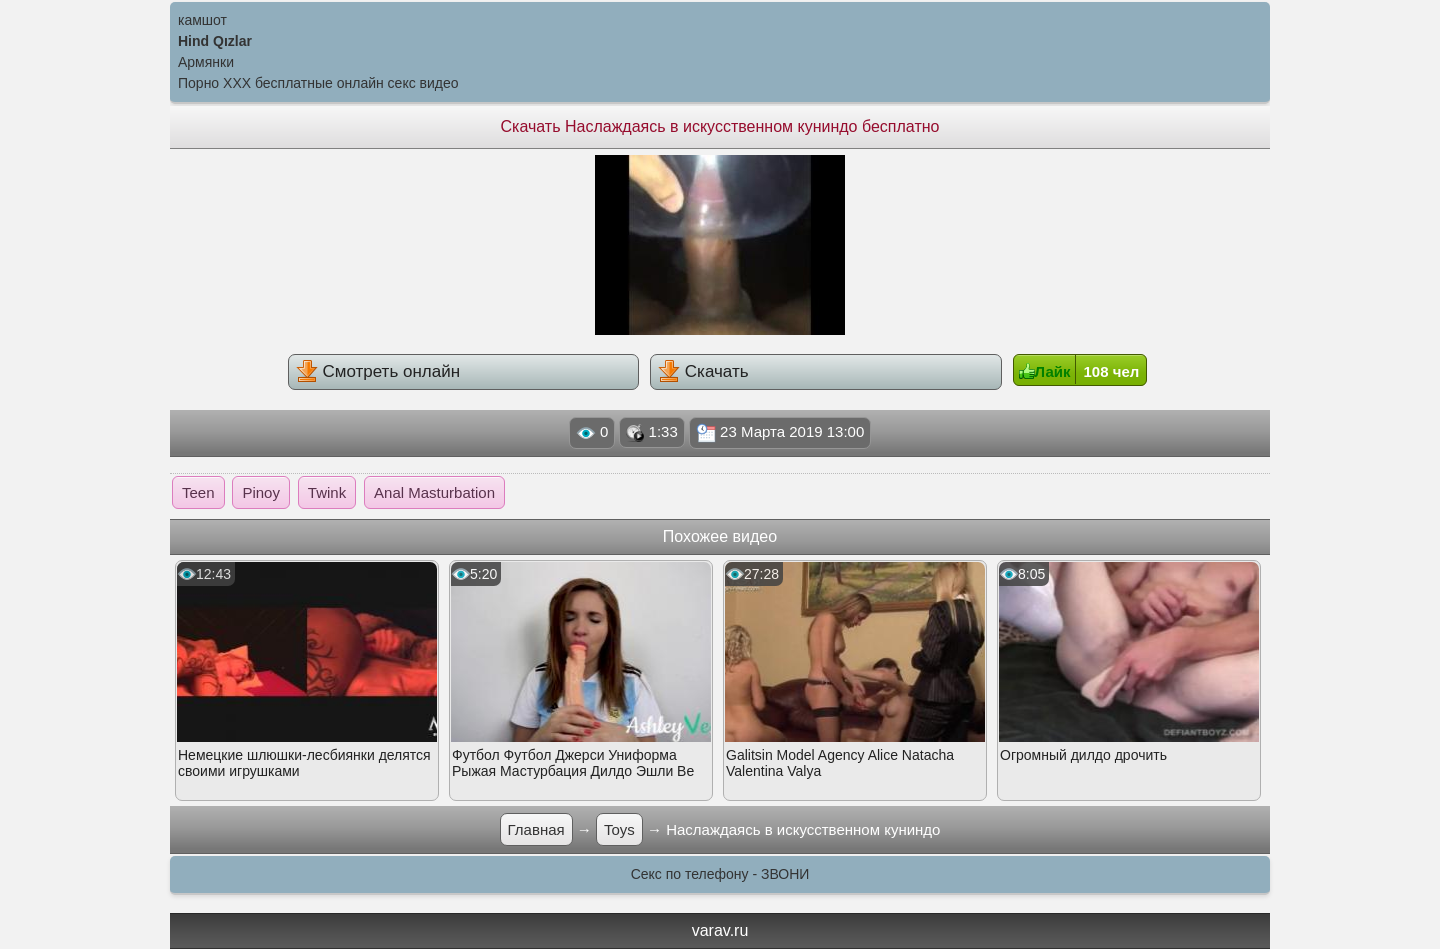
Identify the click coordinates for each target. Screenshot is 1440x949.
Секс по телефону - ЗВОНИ (720, 874)
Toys (619, 829)
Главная (536, 829)
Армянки (206, 62)
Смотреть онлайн (378, 371)
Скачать (703, 371)
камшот (202, 20)
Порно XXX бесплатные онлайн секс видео (318, 83)
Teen (198, 492)
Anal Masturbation (434, 492)
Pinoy (261, 492)
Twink (327, 492)
